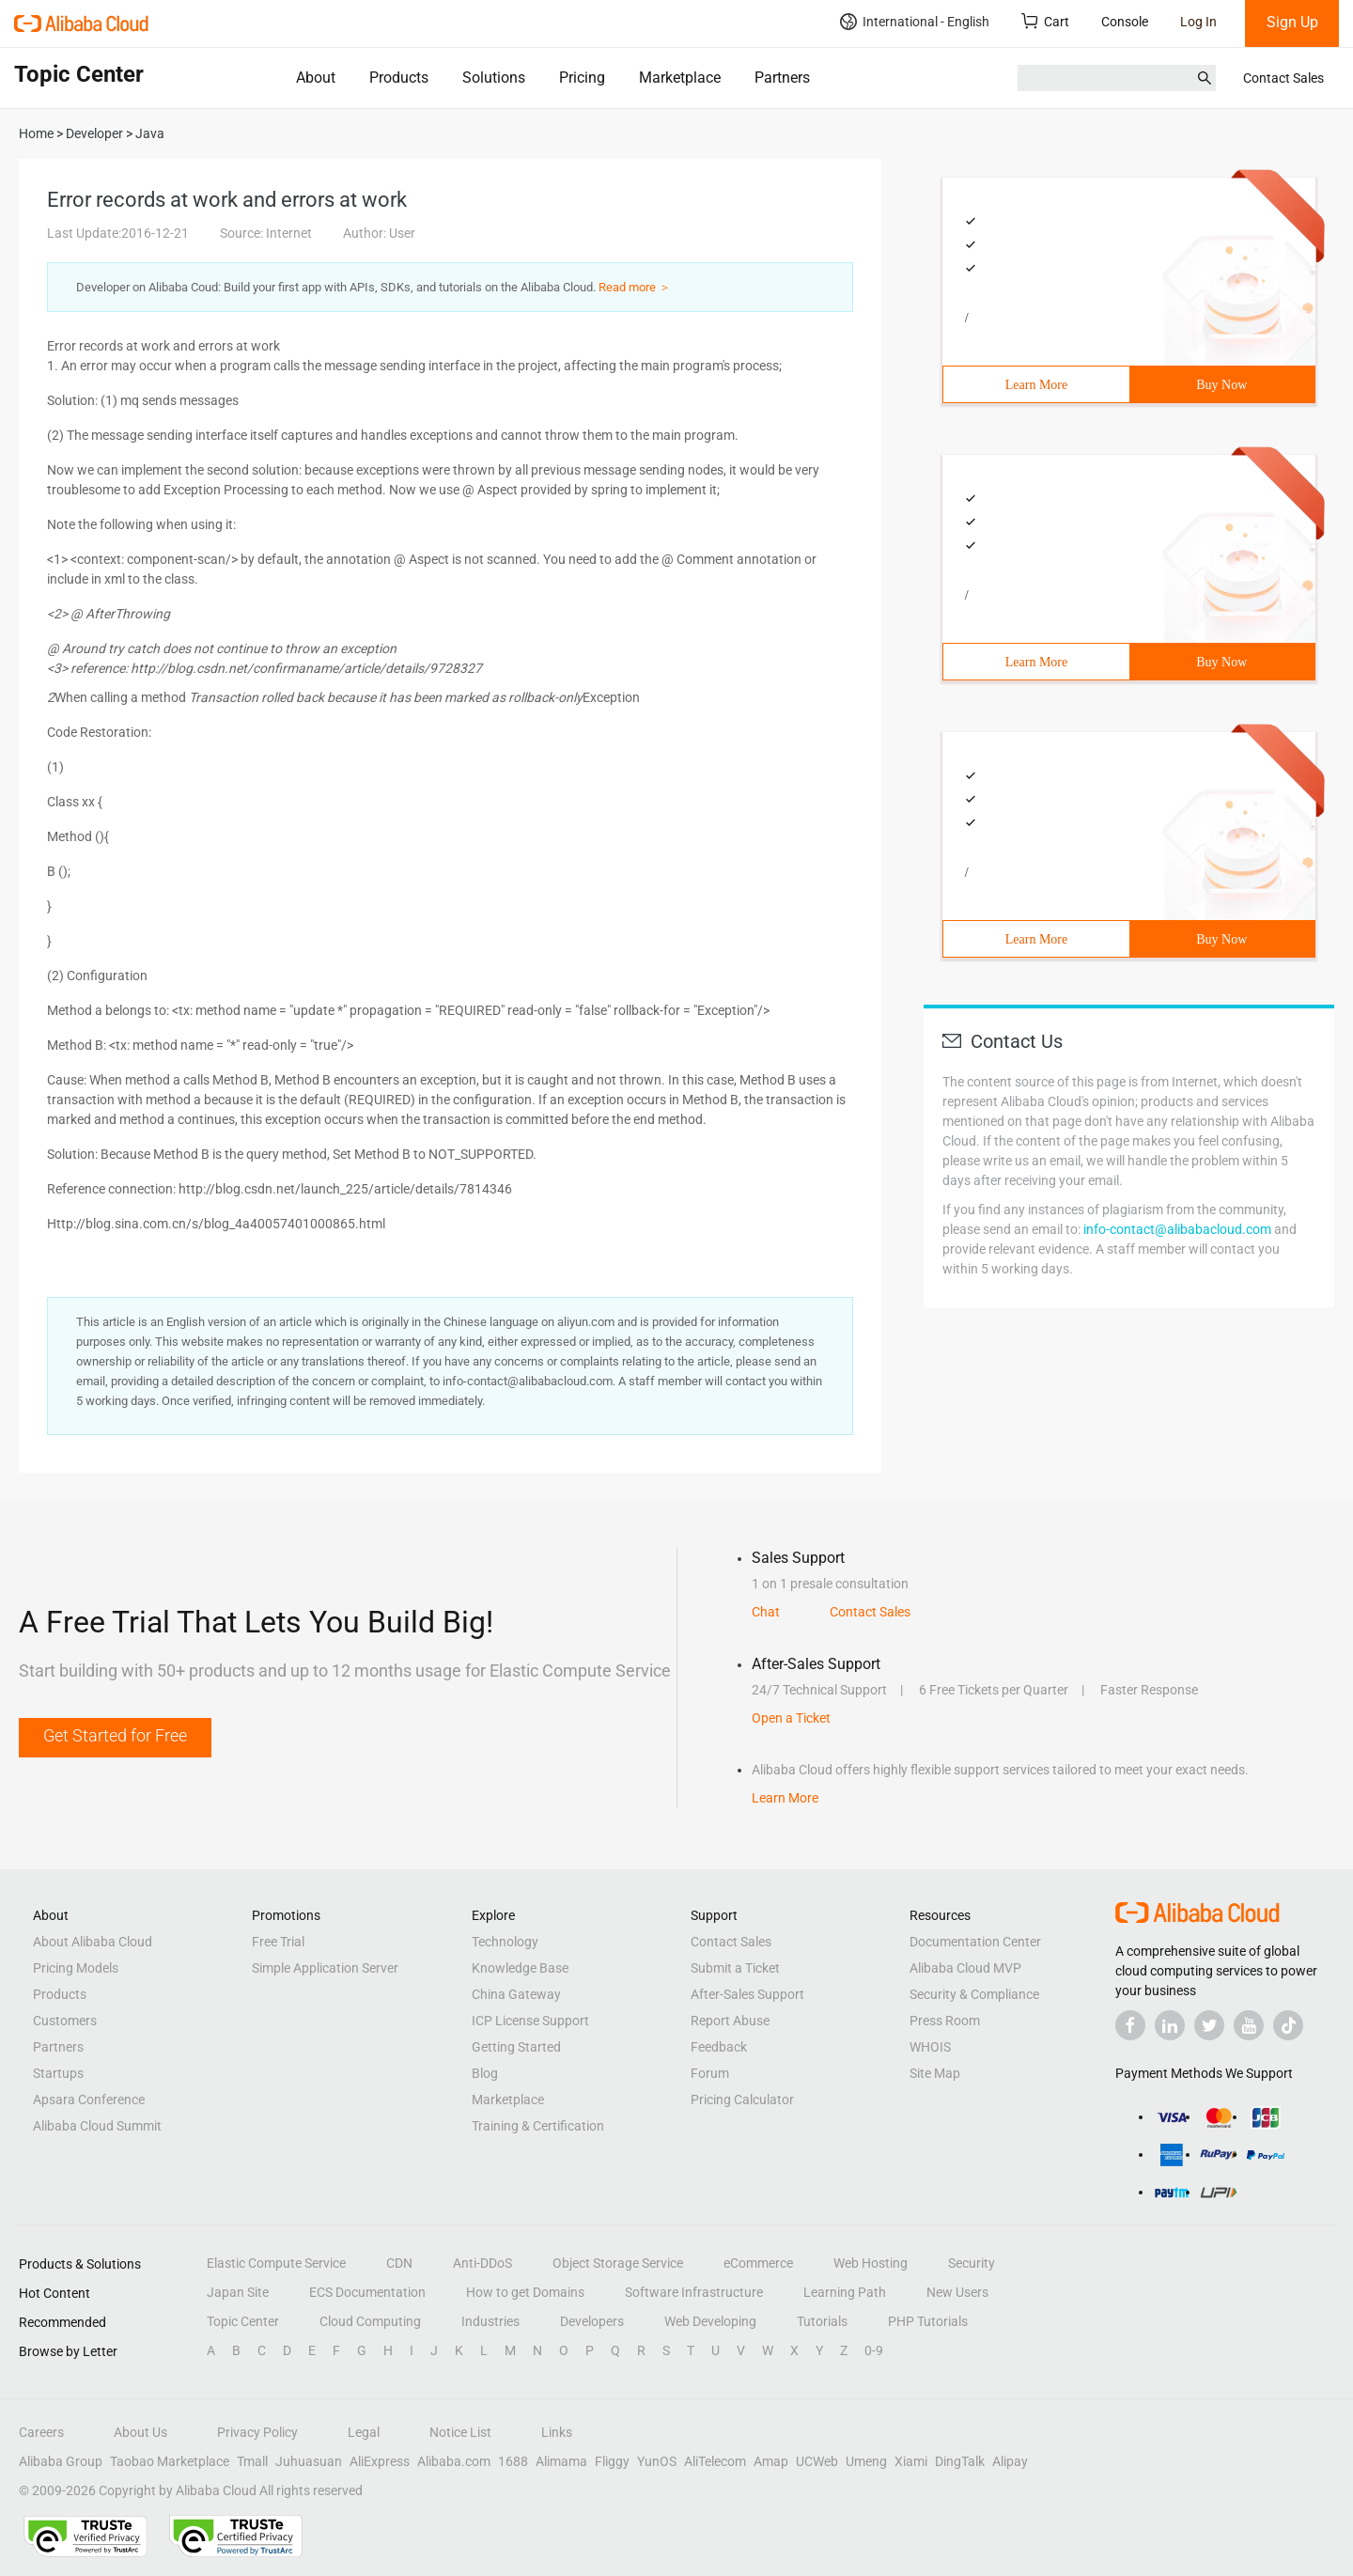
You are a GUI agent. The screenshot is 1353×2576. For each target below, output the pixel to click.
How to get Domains (525, 2292)
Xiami (910, 2461)
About (315, 77)
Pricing (582, 77)
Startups (58, 2073)
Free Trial (278, 1941)
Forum (710, 2073)
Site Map (935, 2073)
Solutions (493, 77)
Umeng (866, 2461)
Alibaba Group (60, 2461)
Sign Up (1292, 22)
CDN (399, 2263)
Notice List (460, 2432)
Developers (592, 2321)
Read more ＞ (635, 287)
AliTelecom (715, 2461)
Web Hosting (870, 2263)
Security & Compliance (974, 1994)
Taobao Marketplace (169, 2461)
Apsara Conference (89, 2099)
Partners (782, 77)
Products (398, 77)
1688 (513, 2461)
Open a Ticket (791, 1717)
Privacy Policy (257, 2432)
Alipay (1010, 2461)
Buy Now (1221, 385)
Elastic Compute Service (276, 2263)
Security (971, 2263)
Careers (41, 2432)
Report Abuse (730, 2020)
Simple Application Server (325, 1967)
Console (1124, 21)
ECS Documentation (367, 2292)
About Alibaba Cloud (92, 1941)
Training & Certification (538, 2125)
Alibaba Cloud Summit (97, 2125)
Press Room (945, 2020)
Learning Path (844, 2292)
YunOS (656, 2461)
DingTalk (960, 2461)
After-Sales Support (747, 1994)
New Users (957, 2292)
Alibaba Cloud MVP (965, 1967)
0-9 (873, 2350)
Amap (771, 2461)
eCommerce (758, 2263)
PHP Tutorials (928, 2321)
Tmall (252, 2461)
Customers (65, 2020)
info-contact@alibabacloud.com (1177, 1229)
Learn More (1036, 385)
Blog (485, 2073)
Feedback (719, 2046)
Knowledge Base (520, 1967)
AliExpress (380, 2461)
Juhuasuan (308, 2461)
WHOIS (930, 2046)
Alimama (561, 2461)
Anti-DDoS (482, 2263)
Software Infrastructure (694, 2292)
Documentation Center (975, 1941)
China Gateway (516, 1994)
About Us (140, 2432)
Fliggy (612, 2461)
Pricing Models (75, 1967)
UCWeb (817, 2461)
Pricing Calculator (742, 2099)
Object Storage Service (617, 2263)
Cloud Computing (370, 2321)
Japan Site (238, 2292)
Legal (364, 2432)
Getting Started (516, 2046)
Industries (490, 2321)
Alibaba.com (453, 2461)
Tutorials (822, 2321)
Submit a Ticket (735, 1967)
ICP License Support (530, 2020)
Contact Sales (1283, 78)
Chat (766, 1611)
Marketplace (680, 77)
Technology (505, 1941)
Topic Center (243, 2321)
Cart (1045, 21)
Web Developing (710, 2321)
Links (556, 2432)
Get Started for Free (115, 1735)
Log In (1198, 21)
